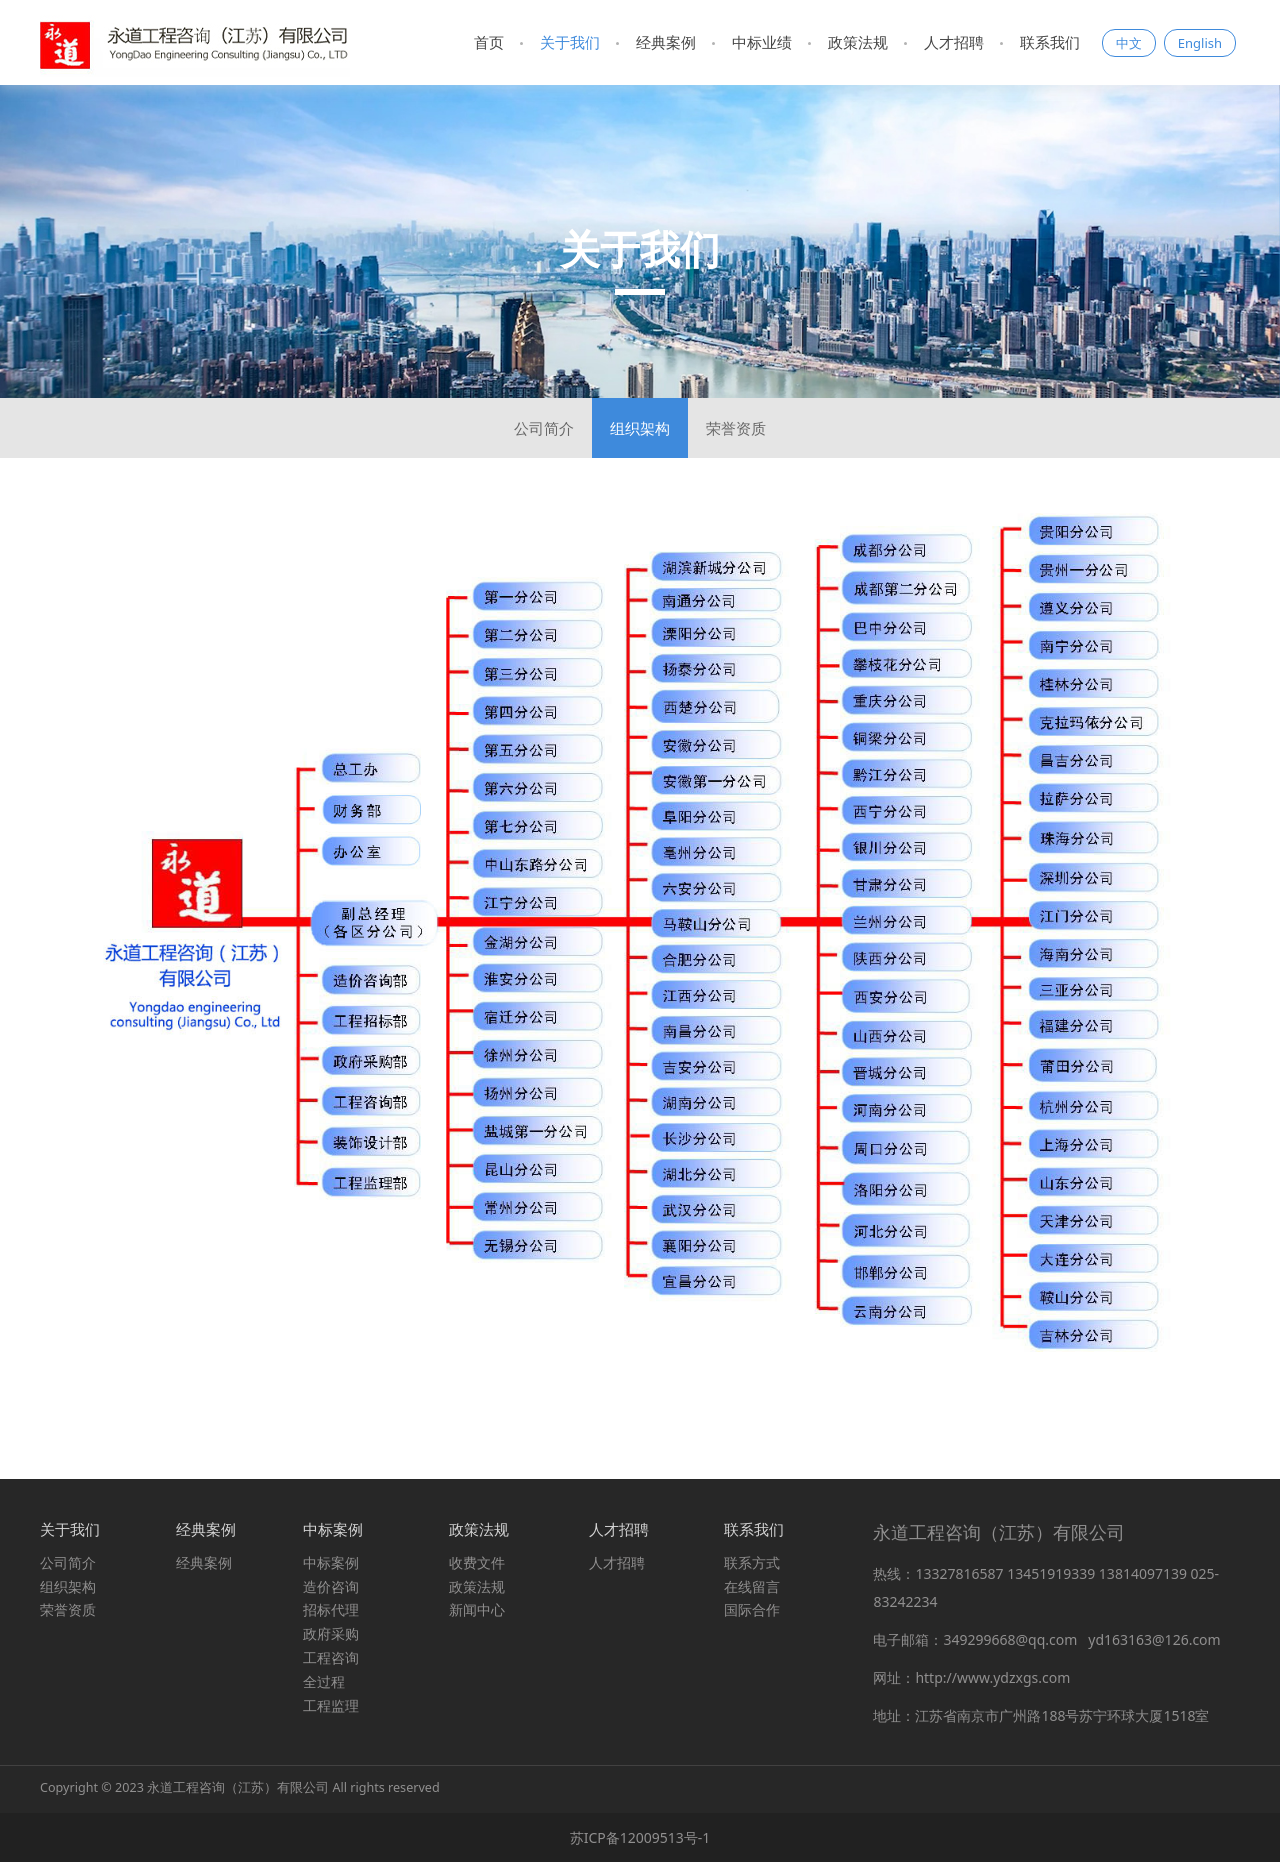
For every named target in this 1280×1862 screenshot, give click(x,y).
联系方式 (752, 1562)
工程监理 (331, 1705)
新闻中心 (477, 1609)
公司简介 (544, 428)
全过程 (324, 1681)
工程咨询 (331, 1657)
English (1200, 43)
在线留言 (752, 1586)
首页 (489, 42)
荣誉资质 (736, 428)
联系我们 (1050, 42)
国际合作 (752, 1609)
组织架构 (640, 428)
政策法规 (858, 42)
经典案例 (666, 42)
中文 (1129, 43)
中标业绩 (762, 42)
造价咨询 (331, 1586)
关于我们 (570, 42)
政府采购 (331, 1633)
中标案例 (331, 1562)
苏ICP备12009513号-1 (640, 1837)
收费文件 (477, 1562)
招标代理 (331, 1609)
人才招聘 (954, 42)
